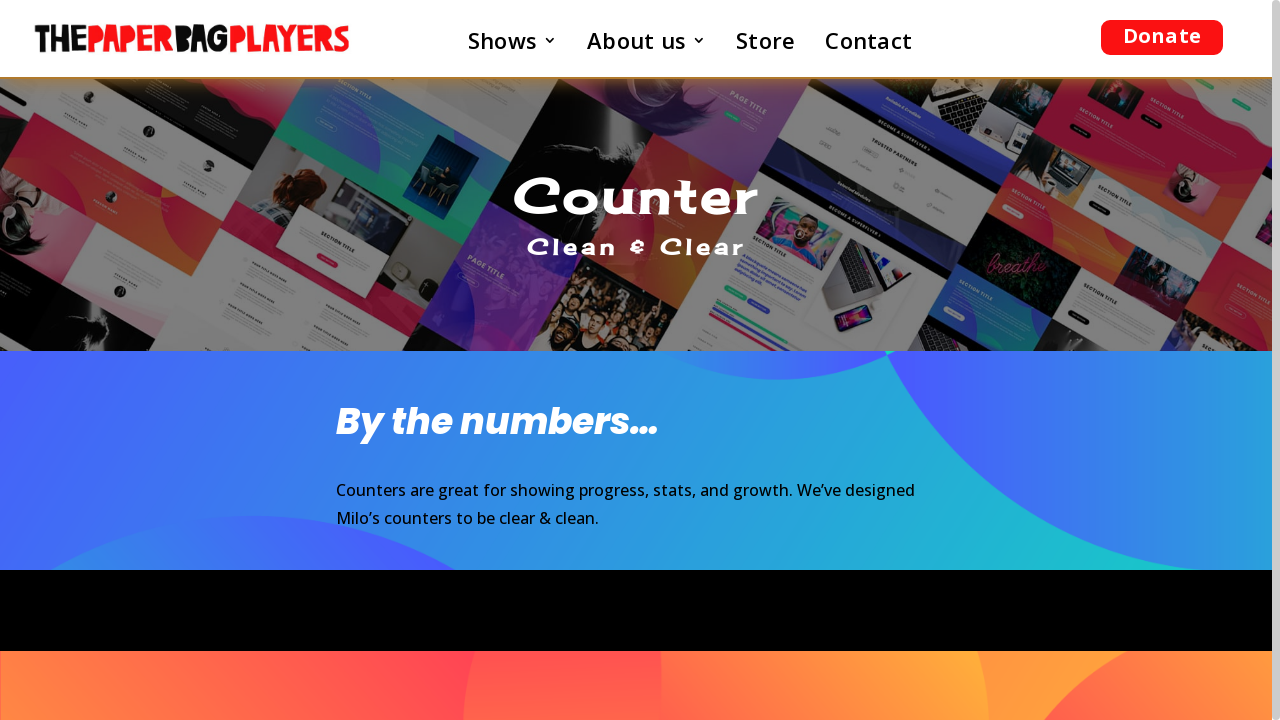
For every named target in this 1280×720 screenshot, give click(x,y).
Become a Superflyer (636, 610)
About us (636, 44)
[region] (640, 360)
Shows (502, 44)
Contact (868, 44)
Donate (1162, 35)
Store (765, 44)
